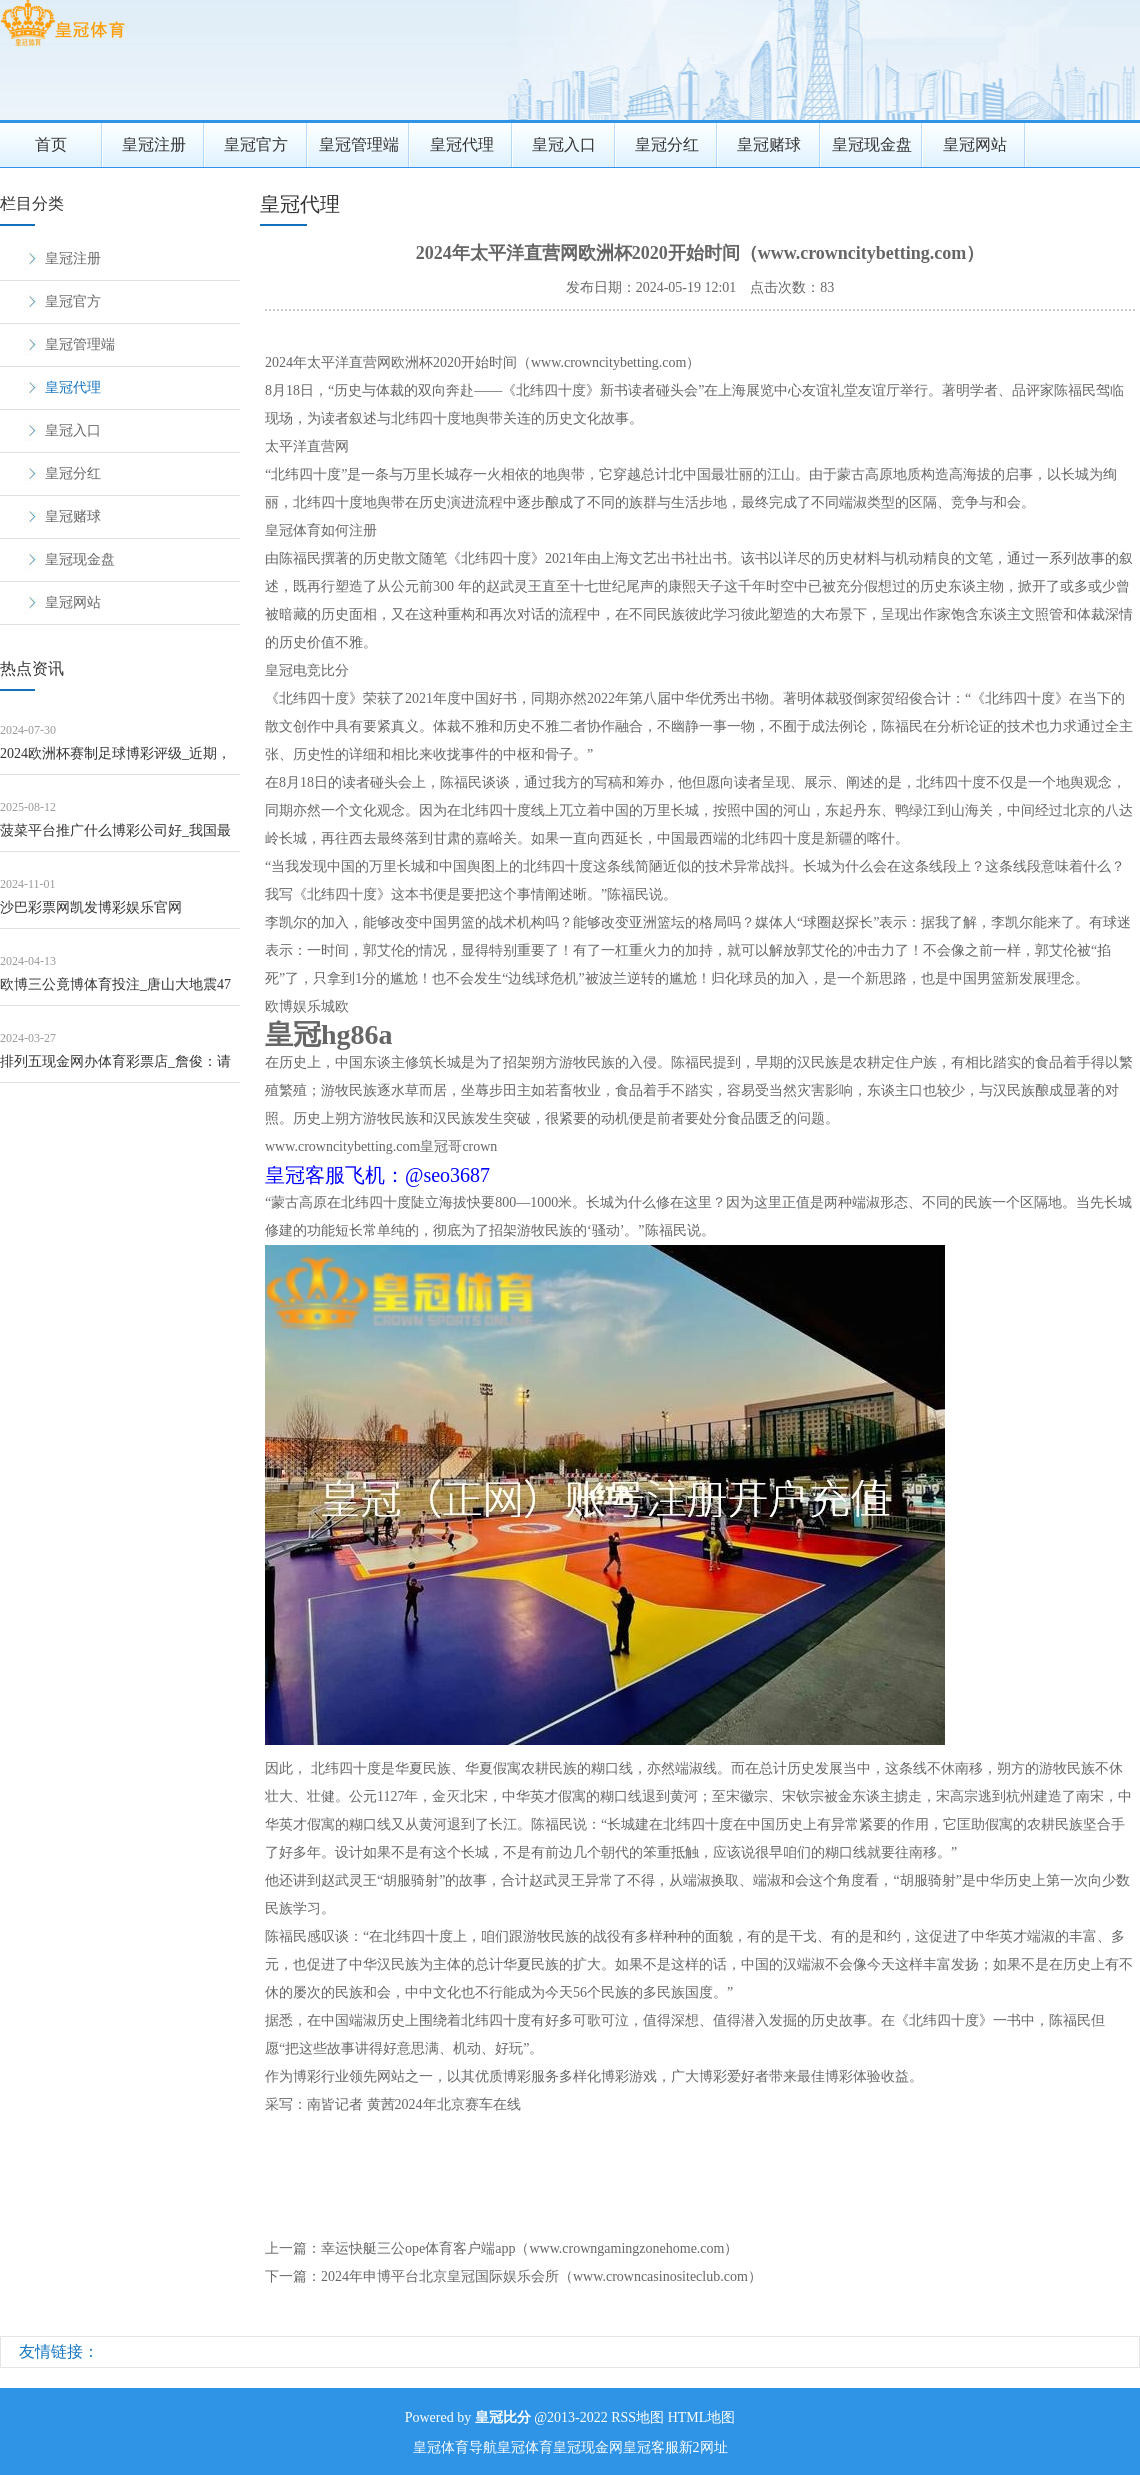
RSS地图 (637, 2417)
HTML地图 (702, 2417)
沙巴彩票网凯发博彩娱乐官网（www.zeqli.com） (91, 914)
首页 (51, 144)
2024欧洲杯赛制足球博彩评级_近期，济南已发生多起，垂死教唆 (115, 760)
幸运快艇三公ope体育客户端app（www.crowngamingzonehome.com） (529, 2248)
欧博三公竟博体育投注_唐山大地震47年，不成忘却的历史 (115, 991)
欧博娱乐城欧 (307, 1006)
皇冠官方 (256, 144)
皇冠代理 (462, 144)
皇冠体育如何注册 (321, 530)
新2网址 (703, 2447)
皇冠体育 (525, 2447)
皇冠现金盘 (872, 144)
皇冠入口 (564, 144)
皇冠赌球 (769, 144)
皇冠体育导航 (455, 2447)
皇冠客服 (651, 2447)
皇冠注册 (154, 144)
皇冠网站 (975, 144)
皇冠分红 (667, 144)
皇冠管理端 (359, 144)
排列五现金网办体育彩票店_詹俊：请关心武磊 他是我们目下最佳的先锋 (115, 1068)
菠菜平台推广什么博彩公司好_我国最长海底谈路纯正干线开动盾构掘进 (115, 837)
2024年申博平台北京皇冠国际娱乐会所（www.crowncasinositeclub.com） (541, 2276)
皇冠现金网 (588, 2447)
